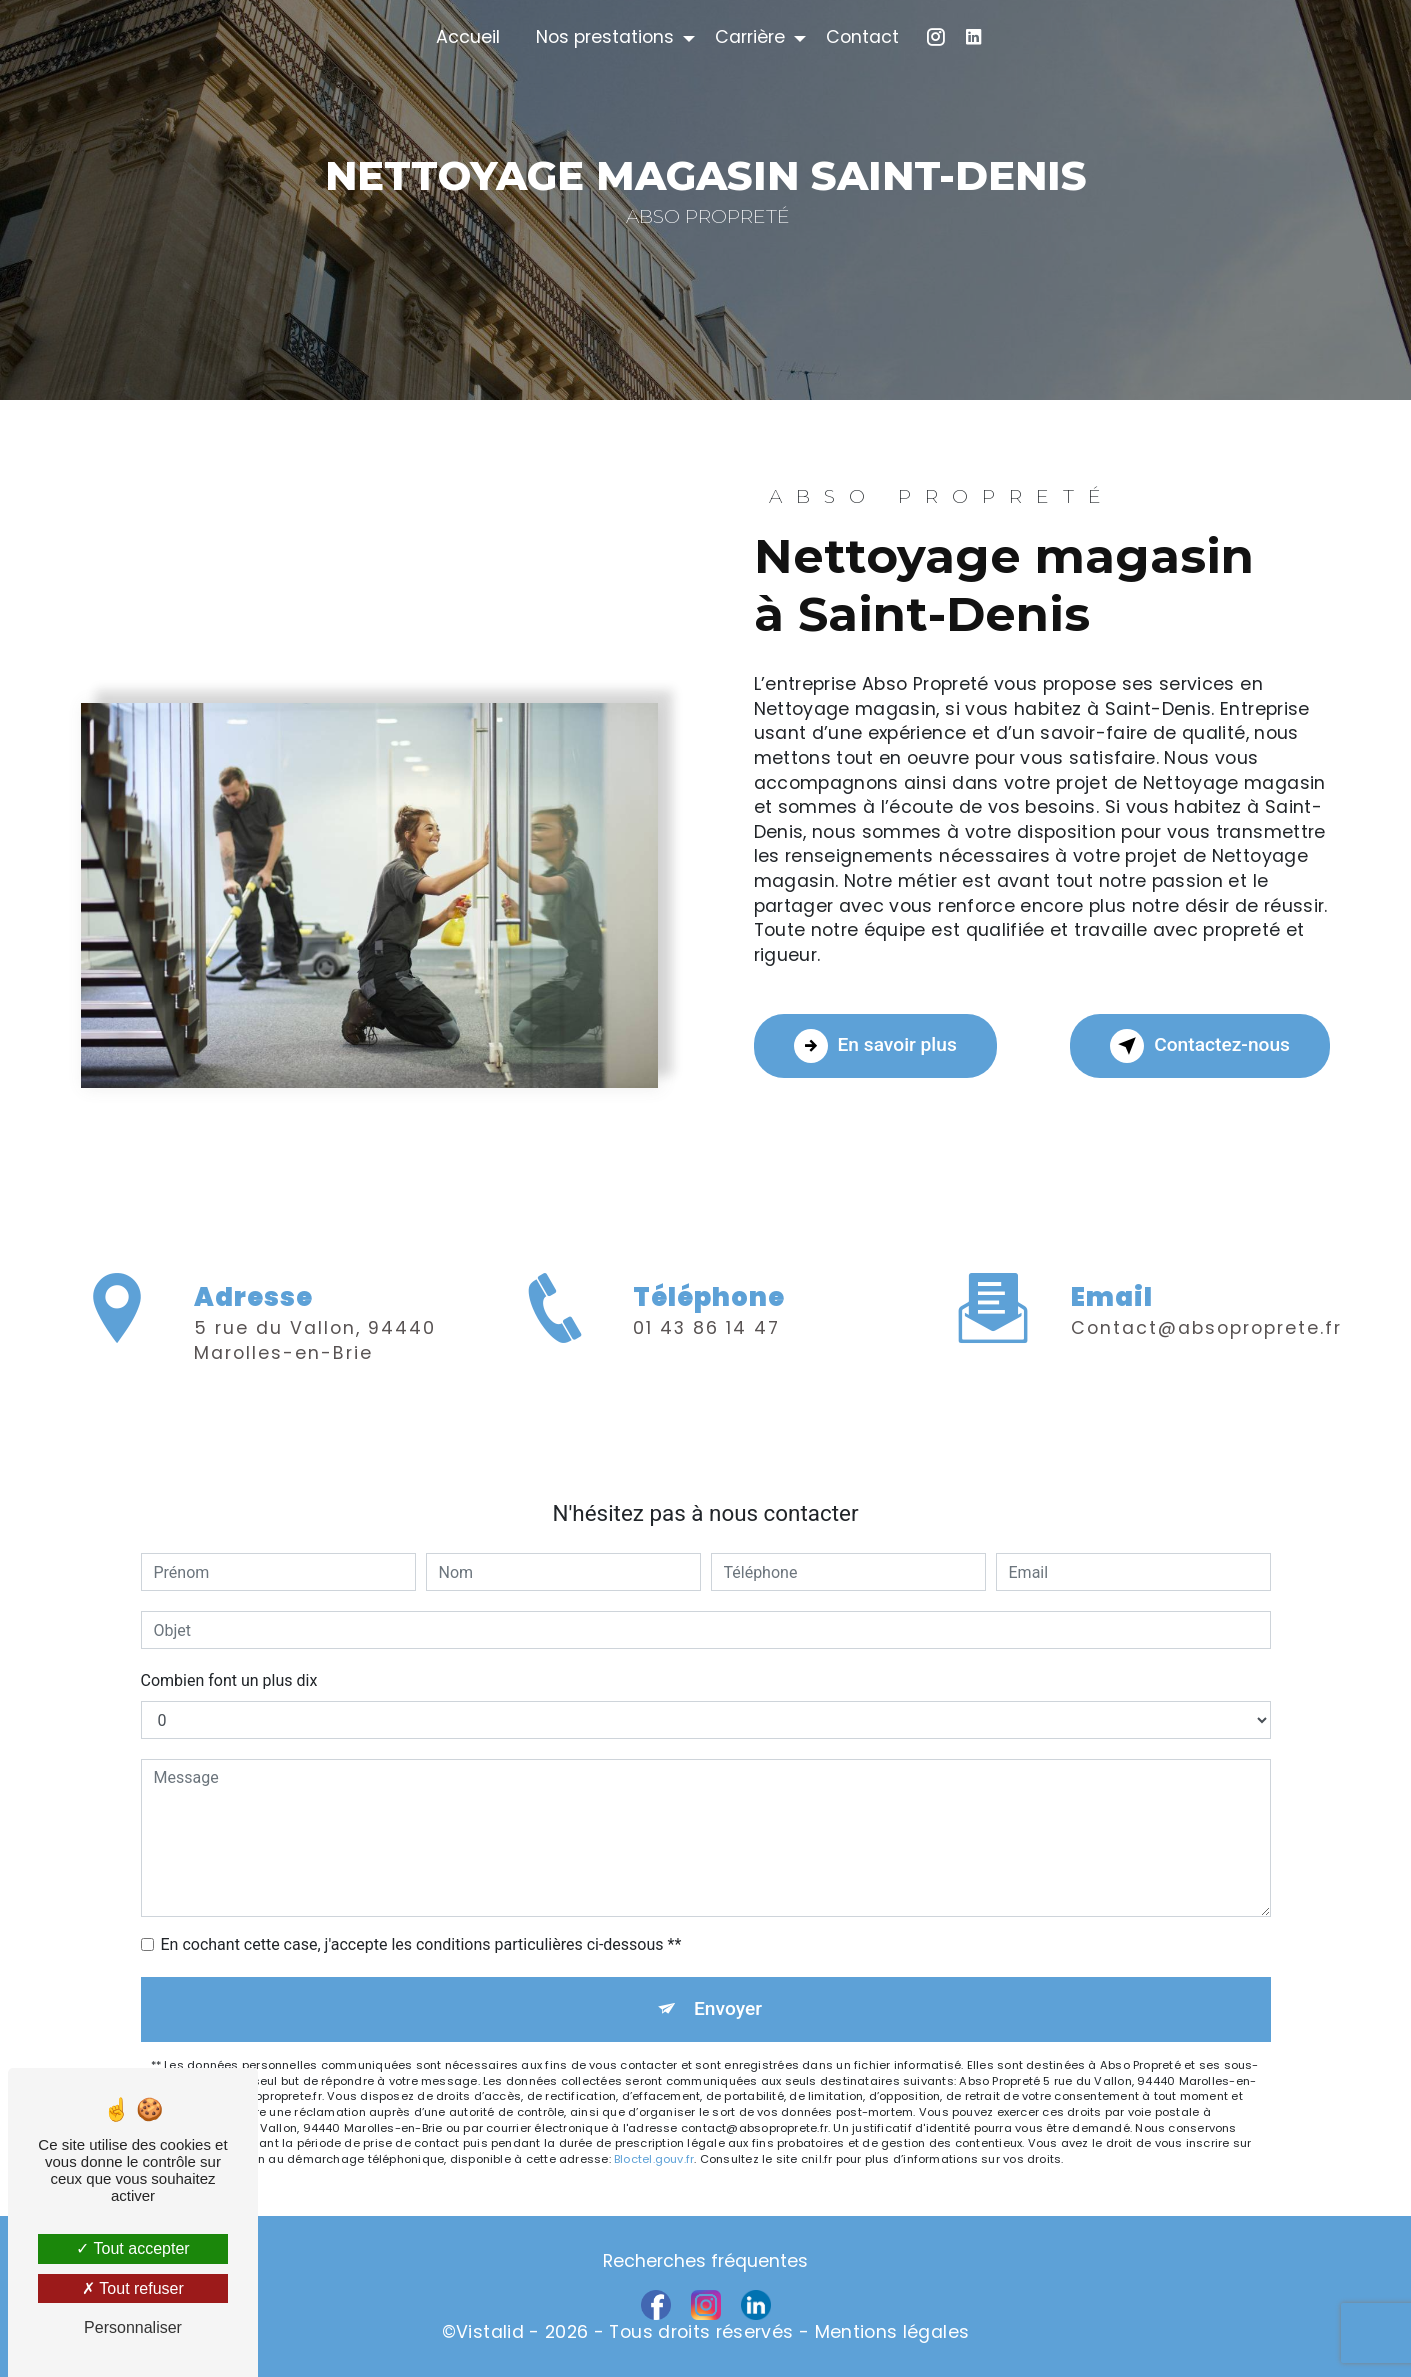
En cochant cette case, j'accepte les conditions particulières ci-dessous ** (421, 1944)
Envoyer (728, 2008)
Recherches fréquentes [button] (705, 2261)
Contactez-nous (1200, 1046)
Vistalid (490, 2332)
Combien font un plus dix (229, 1680)
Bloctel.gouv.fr (654, 2159)
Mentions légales (892, 2332)
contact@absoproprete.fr (1206, 1246)
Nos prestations (605, 37)
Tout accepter (132, 2248)
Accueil (468, 37)
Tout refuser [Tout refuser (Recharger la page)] (133, 2288)
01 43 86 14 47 (706, 1410)
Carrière (750, 37)
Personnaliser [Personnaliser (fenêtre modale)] (133, 2327)
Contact (862, 37)
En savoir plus (875, 1046)
